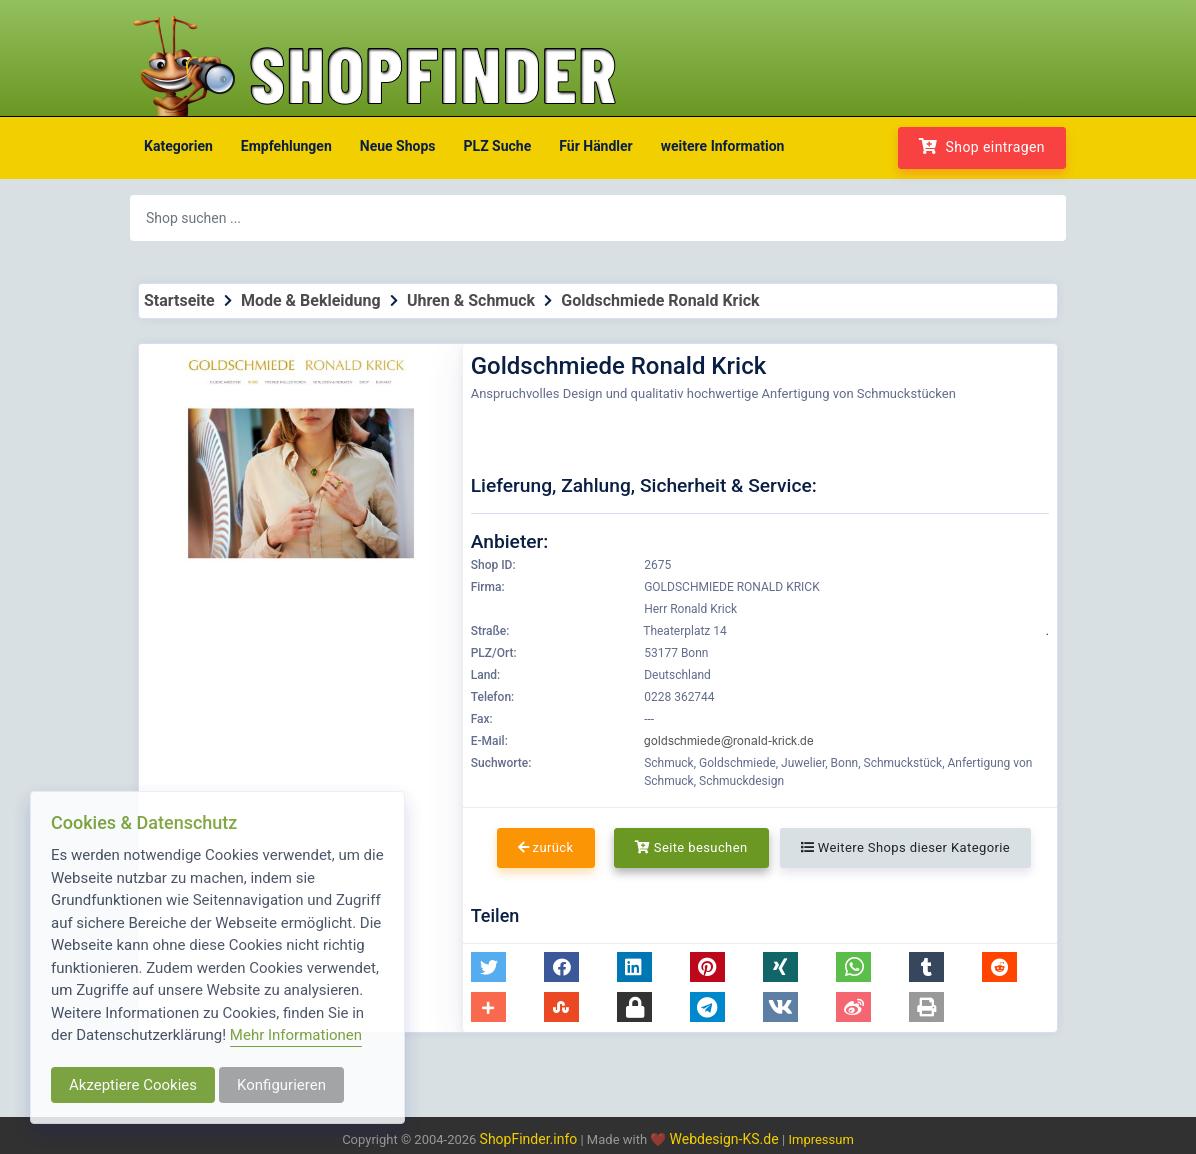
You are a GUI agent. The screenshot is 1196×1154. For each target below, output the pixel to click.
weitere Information (723, 146)
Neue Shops (398, 146)
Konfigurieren (281, 1085)
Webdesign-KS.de (726, 1139)
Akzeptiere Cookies (133, 1085)
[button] (488, 967)
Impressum (820, 1139)
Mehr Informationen (296, 1035)
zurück (546, 847)
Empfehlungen (286, 146)
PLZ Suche (498, 146)
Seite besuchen (691, 847)
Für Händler (595, 146)
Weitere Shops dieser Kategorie (905, 847)
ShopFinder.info (529, 1139)
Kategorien (178, 146)
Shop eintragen (982, 146)
